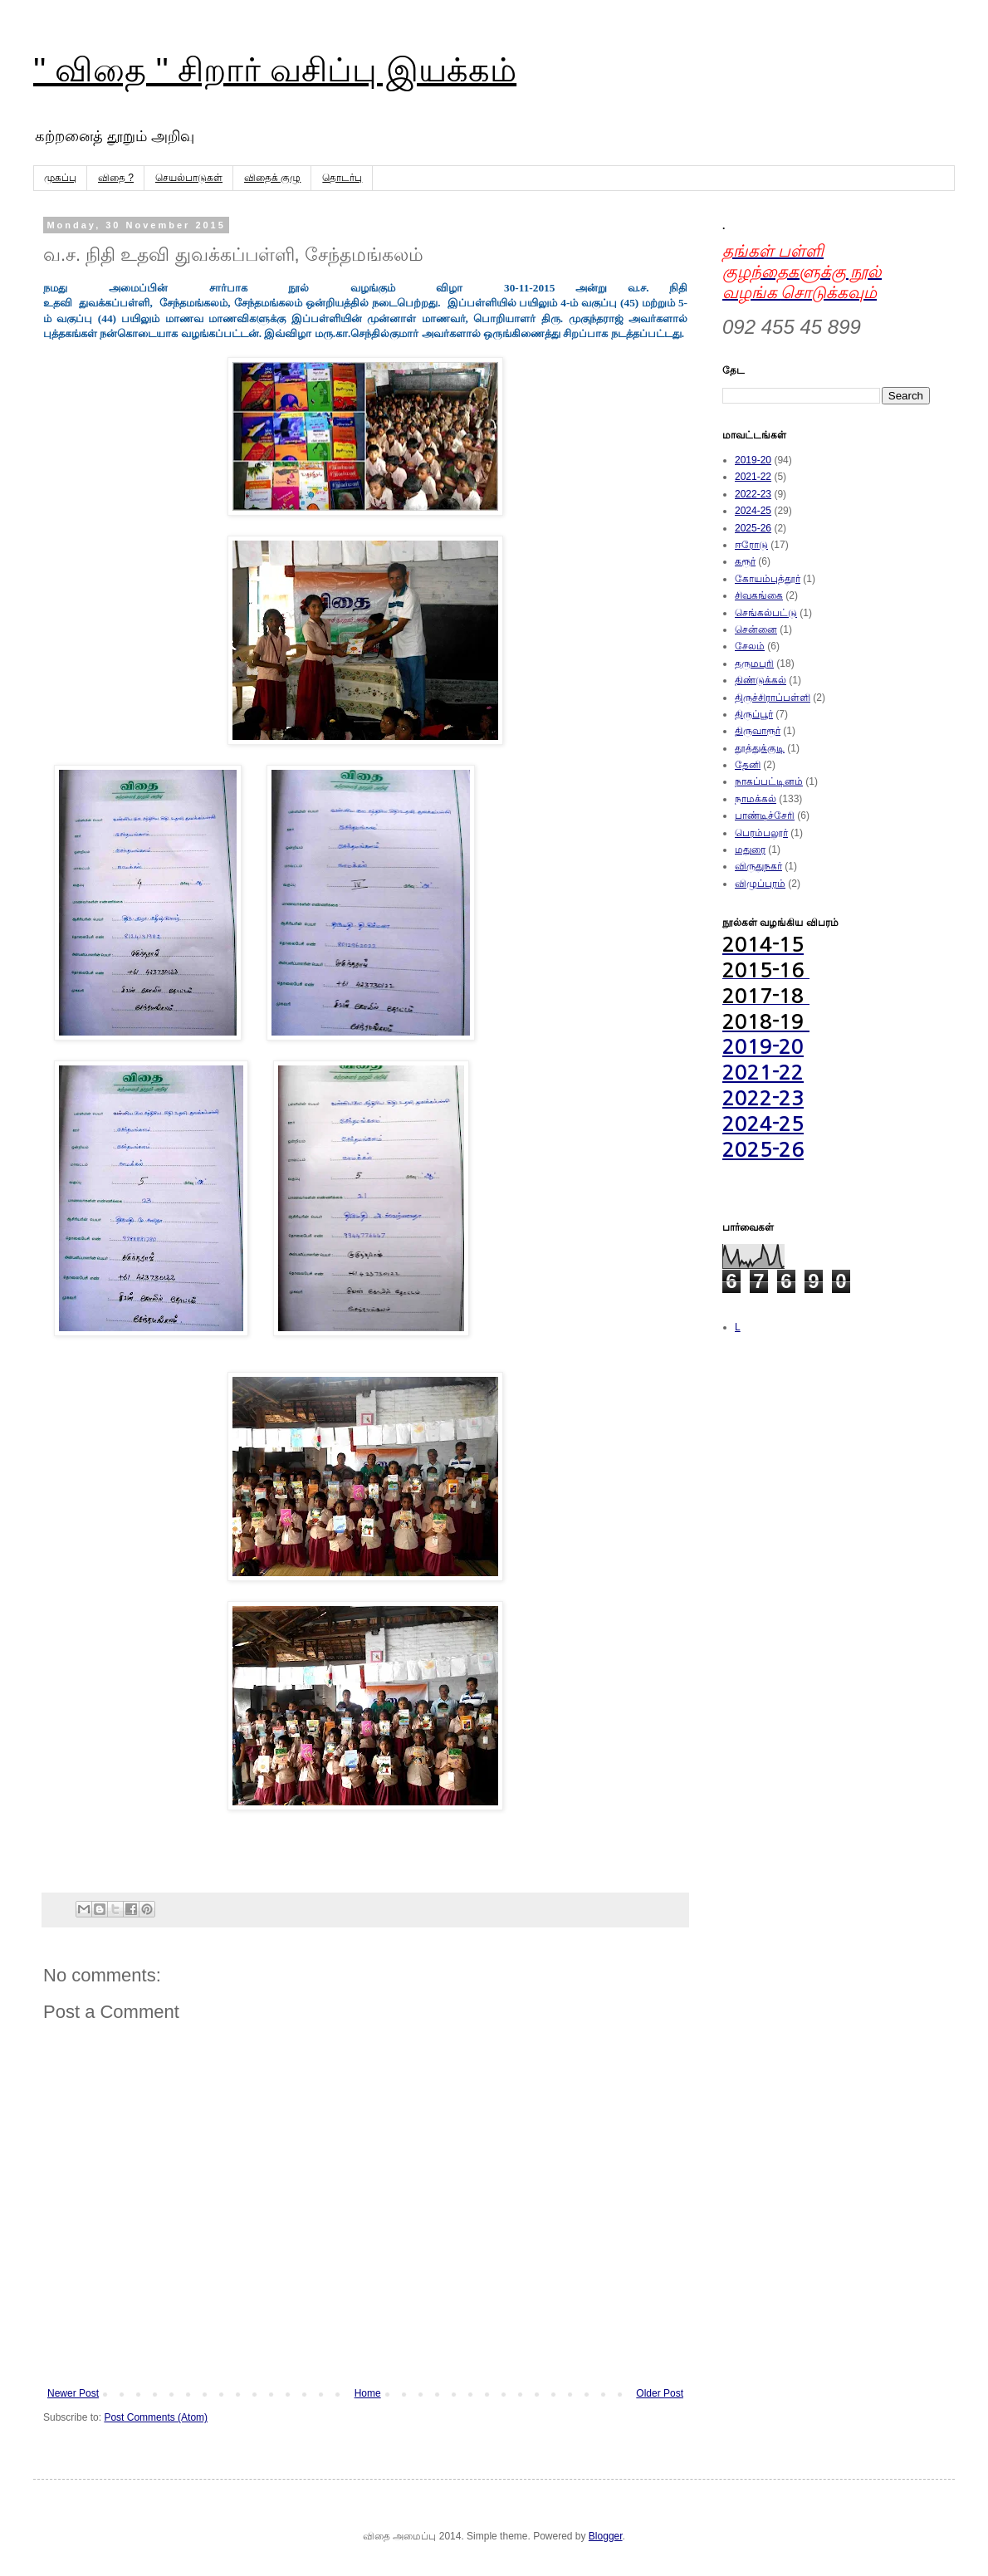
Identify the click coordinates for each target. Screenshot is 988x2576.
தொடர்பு (342, 178)
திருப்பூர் (754, 714)
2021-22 (753, 476)
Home (368, 2393)
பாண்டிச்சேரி (765, 815)
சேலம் (750, 646)
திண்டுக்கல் (760, 680)
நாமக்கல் (755, 799)
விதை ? (116, 178)
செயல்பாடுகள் (189, 178)
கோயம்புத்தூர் (767, 579)
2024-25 (753, 511)
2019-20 (753, 460)
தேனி (748, 765)
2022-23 (753, 494)
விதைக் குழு (272, 178)
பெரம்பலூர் (761, 833)
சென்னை (756, 629)
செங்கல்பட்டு (766, 613)
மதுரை (750, 849)
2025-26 (753, 528)
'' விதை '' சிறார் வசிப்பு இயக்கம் (274, 69)
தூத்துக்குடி (760, 748)
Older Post (659, 2393)
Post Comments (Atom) (156, 2417)
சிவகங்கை (759, 595)
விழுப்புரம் (760, 883)
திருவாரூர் (757, 731)
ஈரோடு (751, 545)
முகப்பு (60, 178)
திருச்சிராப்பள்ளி (772, 697)
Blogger (606, 2536)
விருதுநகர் (758, 866)
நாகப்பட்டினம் (769, 781)
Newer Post (73, 2393)
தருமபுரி (754, 663)
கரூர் (745, 561)
